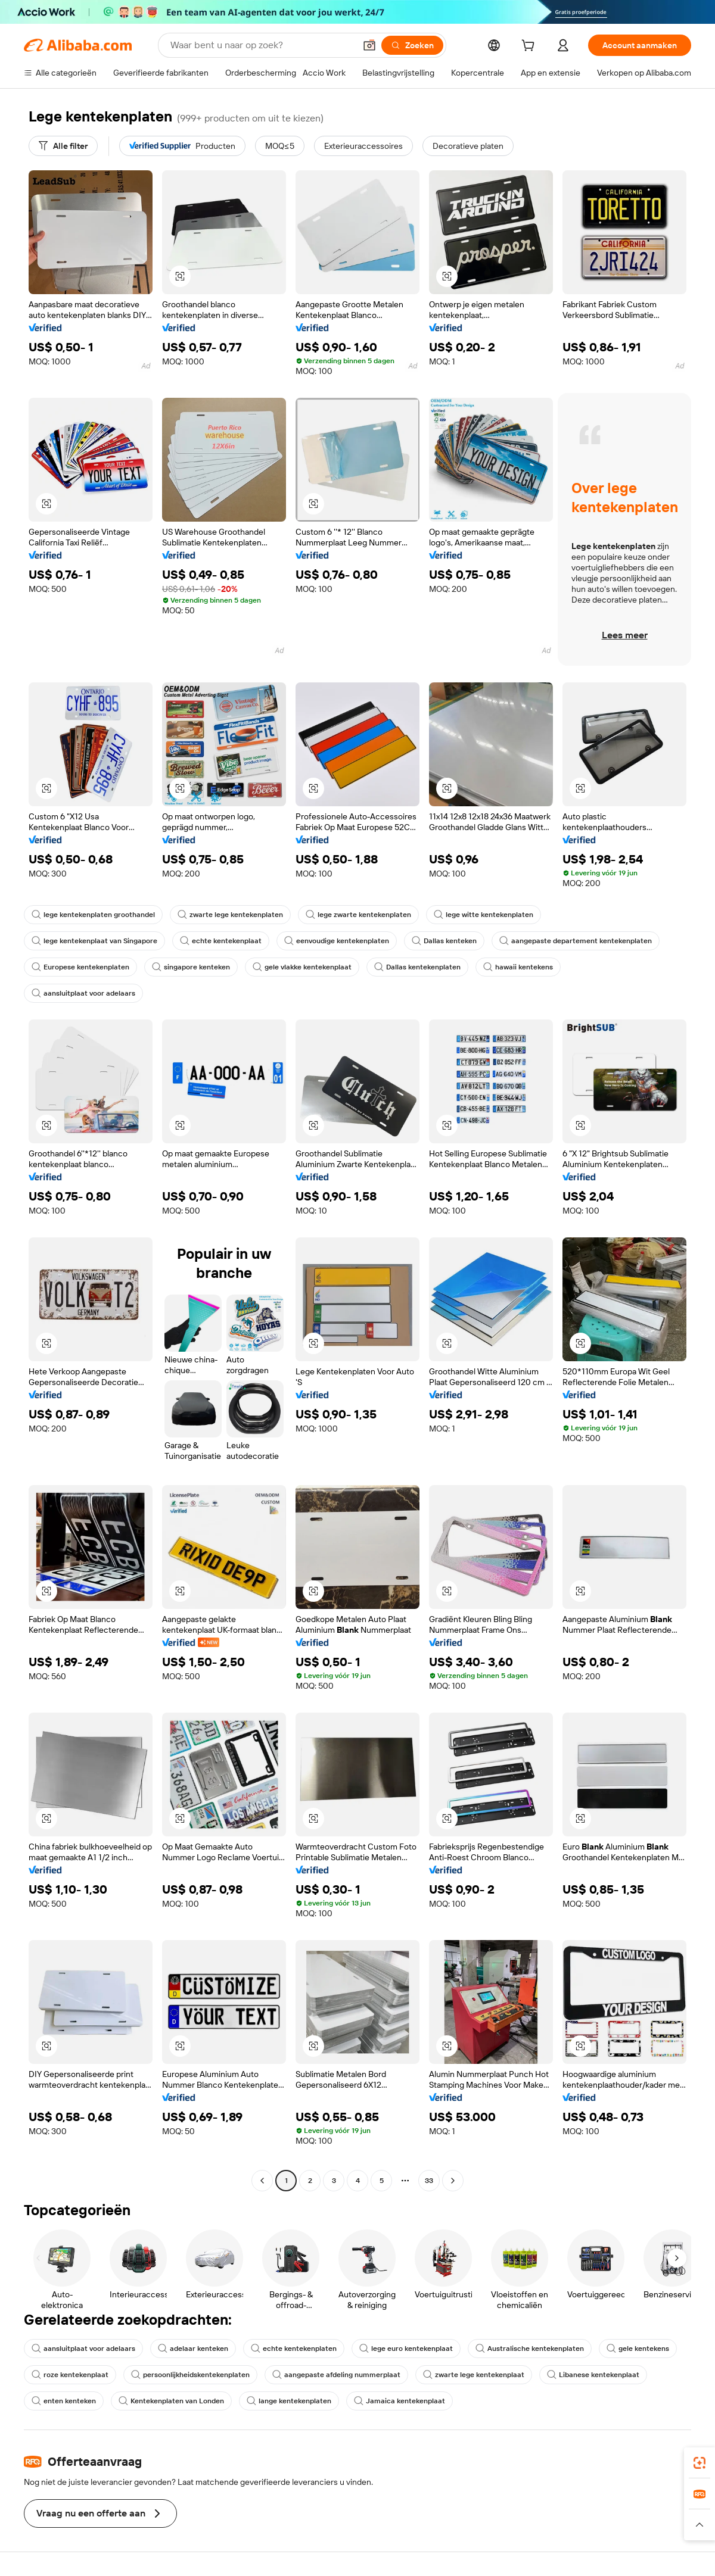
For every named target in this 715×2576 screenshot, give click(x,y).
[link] (699, 2462)
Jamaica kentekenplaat (399, 2401)
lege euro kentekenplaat (406, 2348)
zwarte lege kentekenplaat (473, 2374)
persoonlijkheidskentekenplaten (190, 2374)
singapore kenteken (191, 967)
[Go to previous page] (262, 2180)
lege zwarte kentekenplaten (358, 914)
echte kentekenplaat (221, 941)
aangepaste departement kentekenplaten (575, 941)
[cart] (530, 47)
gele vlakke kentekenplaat (302, 967)
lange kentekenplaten (289, 2401)
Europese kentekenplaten (80, 967)
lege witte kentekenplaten (483, 914)
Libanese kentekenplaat (593, 2374)
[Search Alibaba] (261, 45)
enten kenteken (64, 2401)
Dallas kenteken (444, 941)
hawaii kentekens (518, 967)
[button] (369, 45)
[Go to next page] (453, 2180)
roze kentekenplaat (70, 2374)
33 (429, 2180)
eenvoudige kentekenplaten (336, 941)
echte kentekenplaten (294, 2348)
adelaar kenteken (193, 2348)
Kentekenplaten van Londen (171, 2401)
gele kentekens (638, 2348)
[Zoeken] (412, 45)
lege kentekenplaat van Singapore (94, 941)
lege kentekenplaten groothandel (93, 914)
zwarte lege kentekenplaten (230, 914)
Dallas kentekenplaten (417, 967)
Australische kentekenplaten (529, 2348)
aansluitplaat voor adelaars (83, 993)
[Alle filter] (63, 146)
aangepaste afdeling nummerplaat (336, 2374)
